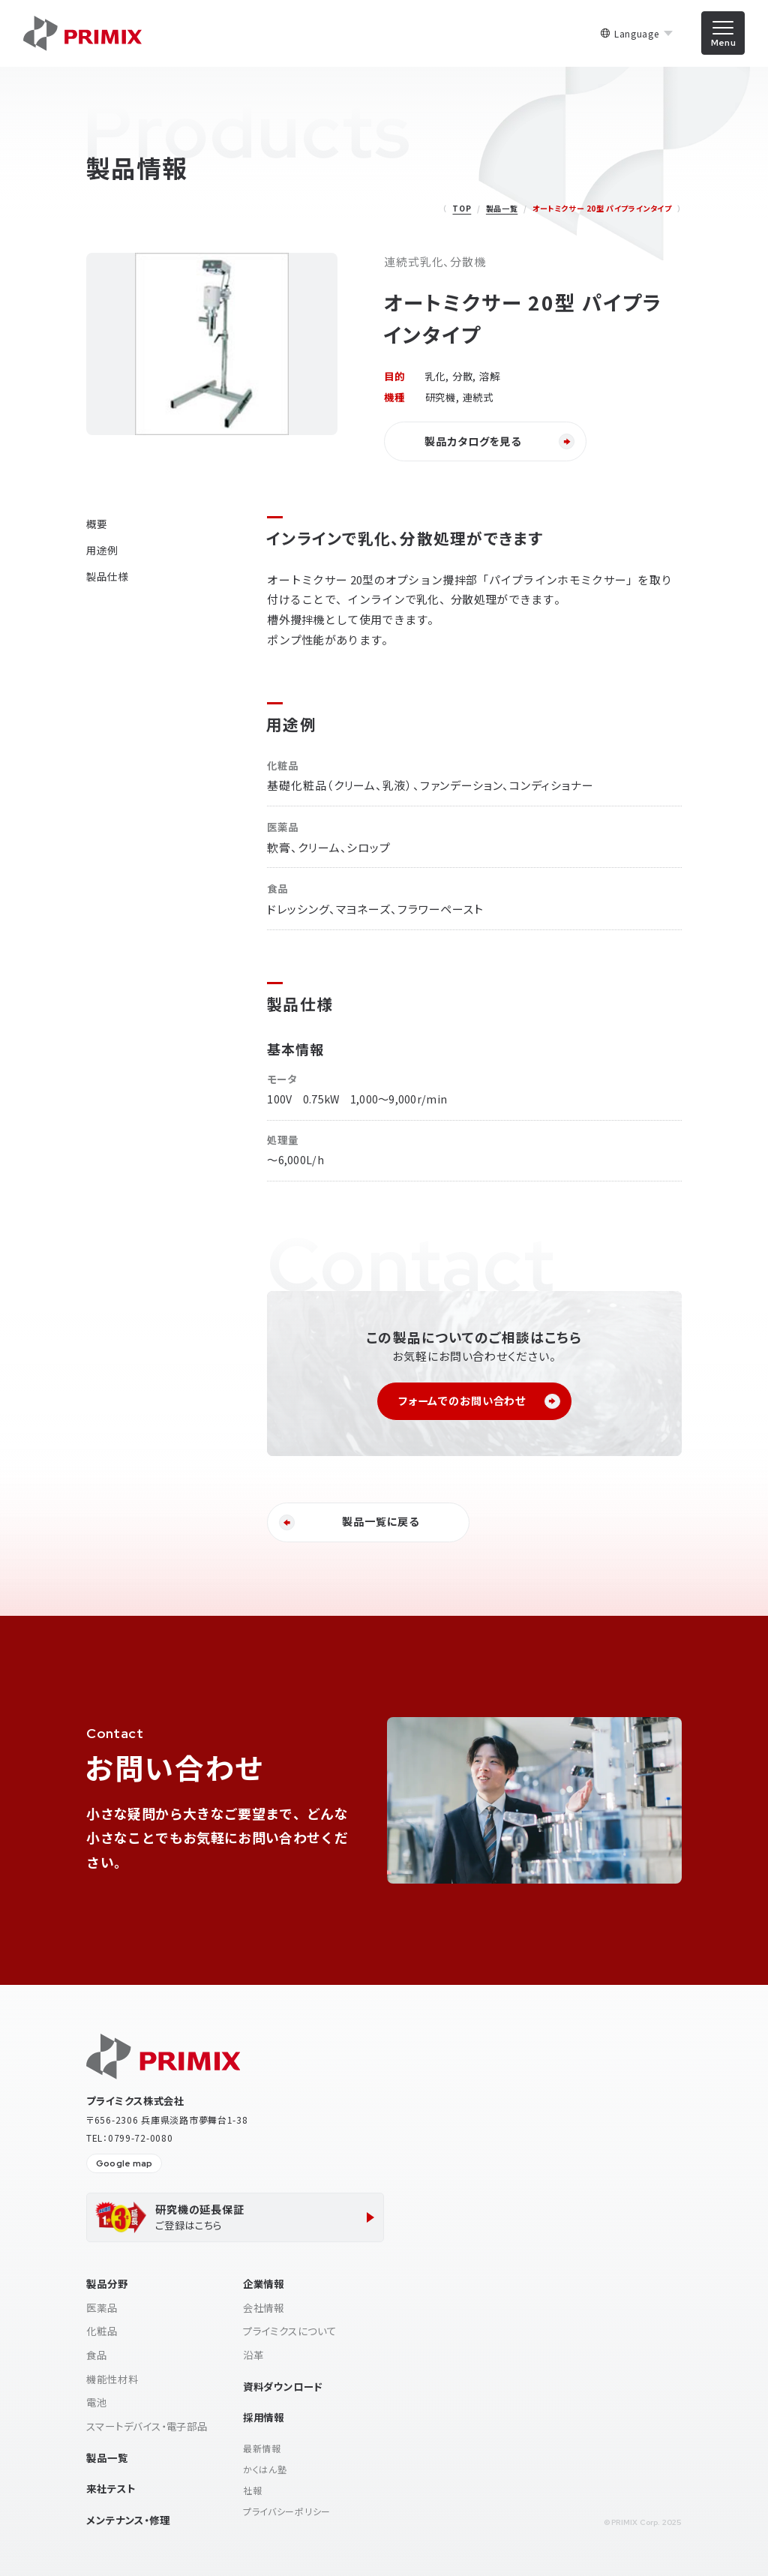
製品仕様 (107, 576)
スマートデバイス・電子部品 (147, 2425)
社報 (252, 2490)
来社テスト (110, 2488)
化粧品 (101, 2330)
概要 (96, 523)
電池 (96, 2401)
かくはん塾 (265, 2469)
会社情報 (263, 2307)
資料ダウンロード (282, 2386)
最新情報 (262, 2448)
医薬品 (101, 2307)
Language (637, 34)
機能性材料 (112, 2378)
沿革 (253, 2354)
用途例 (101, 549)
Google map (124, 2164)
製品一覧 (502, 208)
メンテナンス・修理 (128, 2519)
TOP (461, 208)
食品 (96, 2354)
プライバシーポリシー (287, 2511)
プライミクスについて (290, 2330)
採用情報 (263, 2416)
